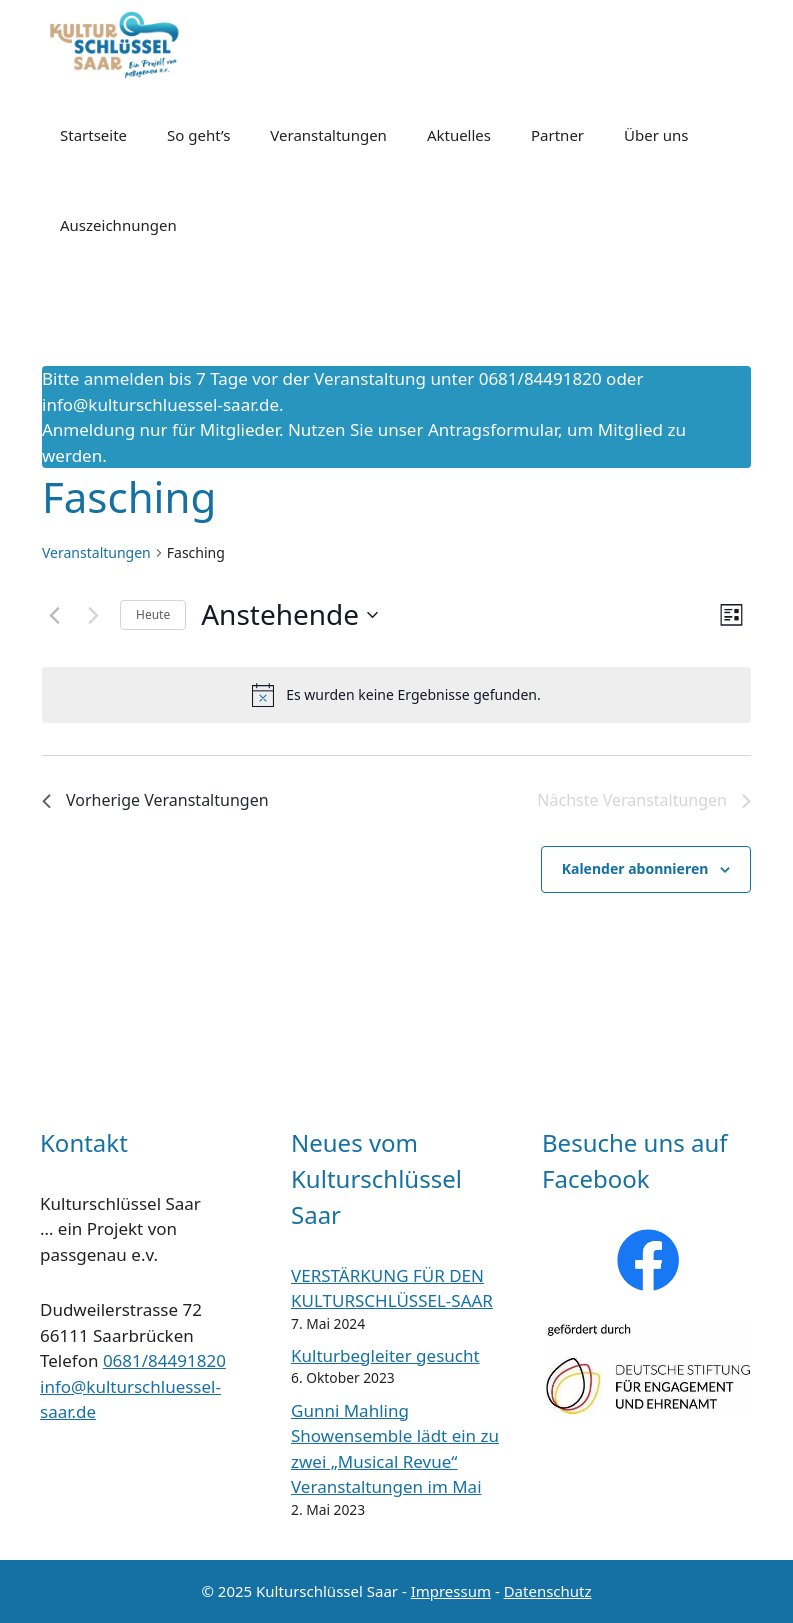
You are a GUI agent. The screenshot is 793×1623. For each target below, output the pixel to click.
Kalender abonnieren (635, 868)
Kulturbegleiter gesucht (385, 1355)
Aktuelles (459, 135)
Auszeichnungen (118, 225)
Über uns (656, 135)
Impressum (451, 1591)
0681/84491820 (164, 1360)
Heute (153, 614)
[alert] (396, 695)
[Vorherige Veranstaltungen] (54, 615)
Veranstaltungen (328, 135)
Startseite (93, 135)
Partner (557, 135)
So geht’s (198, 135)
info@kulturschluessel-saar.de (160, 404)
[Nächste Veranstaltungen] (93, 615)
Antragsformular (493, 429)
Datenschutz (548, 1591)
